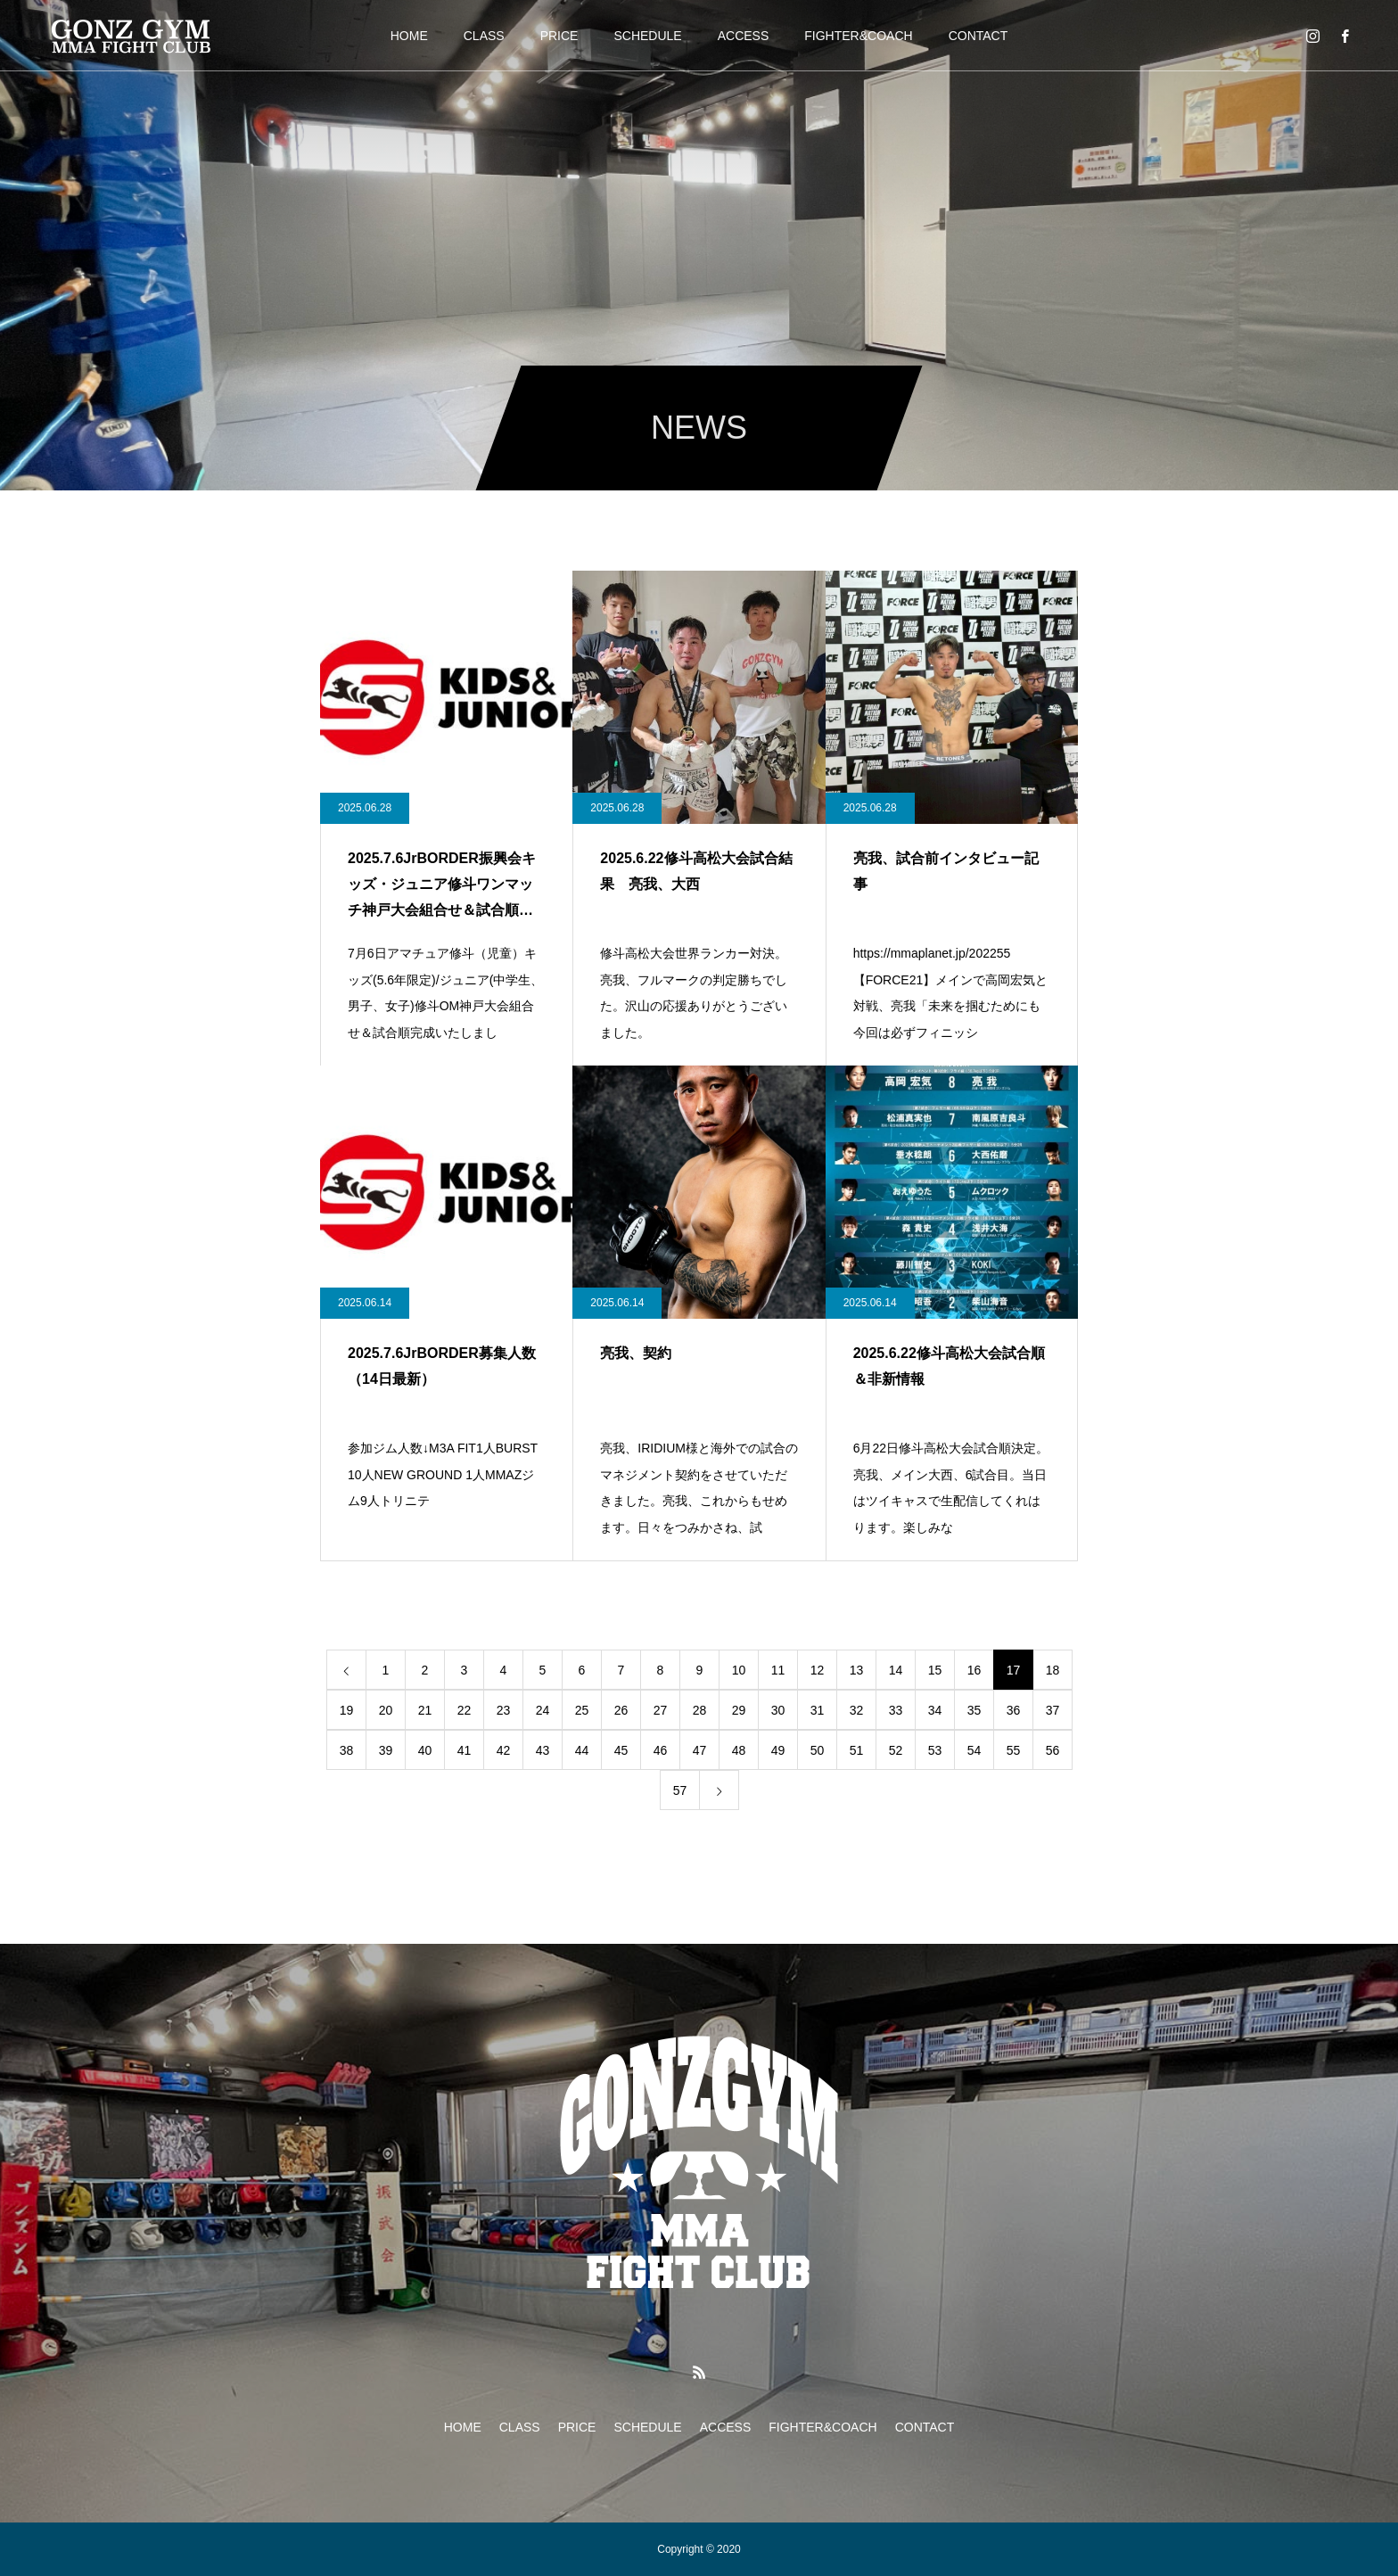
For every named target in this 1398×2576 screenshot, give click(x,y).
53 (935, 1750)
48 (739, 1750)
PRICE (559, 36)
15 (935, 1670)
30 (778, 1710)
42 (504, 1750)
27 (661, 1710)
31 (817, 1710)
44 (582, 1750)
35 (974, 1710)
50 (817, 1750)
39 (386, 1750)
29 (739, 1710)
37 (1053, 1710)
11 (778, 1670)
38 (347, 1750)
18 (1053, 1670)
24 (543, 1710)
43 (543, 1750)
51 (857, 1750)
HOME (409, 36)
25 (582, 1710)
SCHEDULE (647, 36)
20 (386, 1710)
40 (425, 1750)
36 (1014, 1710)
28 (700, 1710)
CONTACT (978, 36)
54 (974, 1750)
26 (621, 1710)
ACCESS (743, 36)
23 (504, 1710)
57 (680, 1790)
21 (425, 1710)
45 (621, 1750)
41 (464, 1750)
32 (857, 1710)
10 (739, 1670)
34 (935, 1710)
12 (817, 1670)
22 (464, 1710)
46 (661, 1750)
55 (1014, 1750)
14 (896, 1670)
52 (896, 1750)
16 (974, 1670)
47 (700, 1750)
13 (857, 1670)
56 (1053, 1750)
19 (347, 1710)
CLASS (484, 36)
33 (896, 1710)
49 (778, 1750)
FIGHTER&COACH (858, 36)
